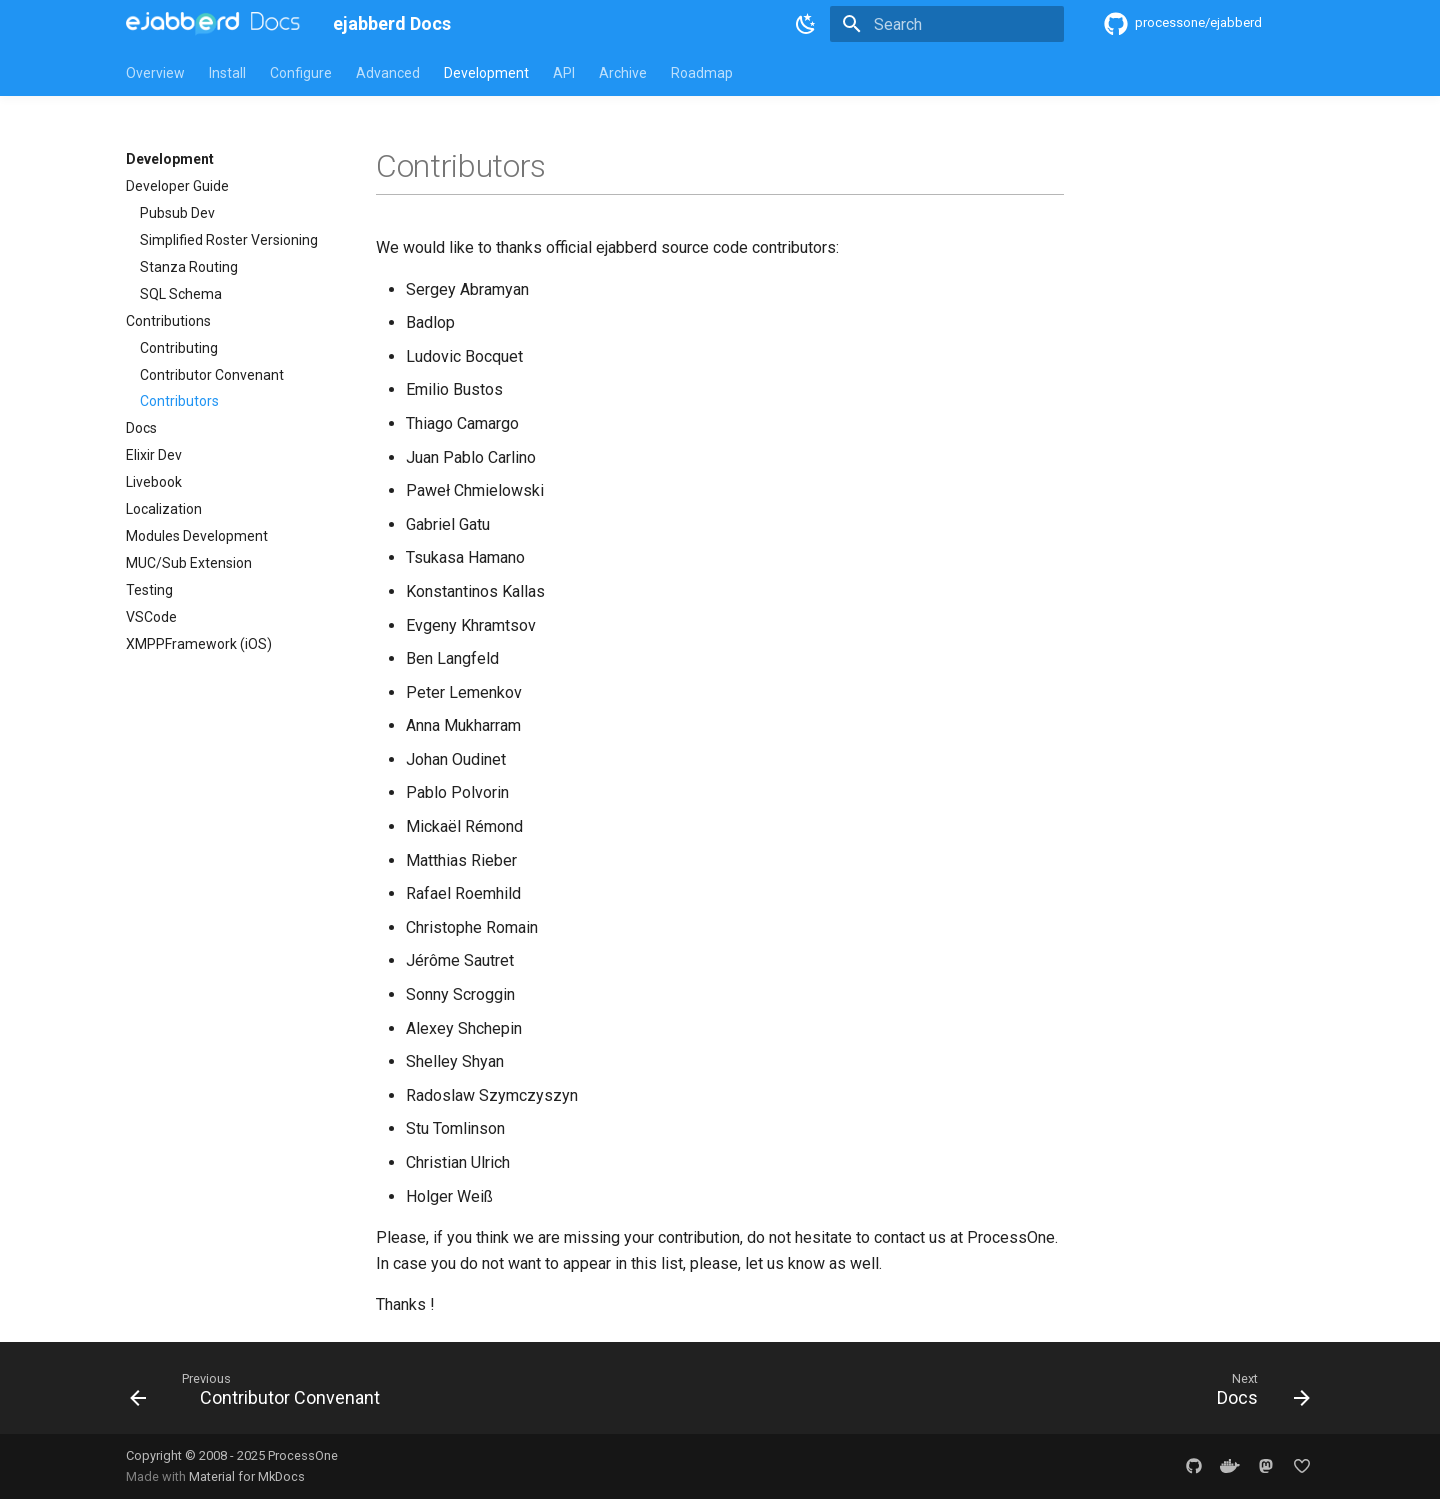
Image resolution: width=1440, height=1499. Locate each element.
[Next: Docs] (1257, 1394)
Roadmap (702, 73)
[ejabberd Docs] (213, 24)
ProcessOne (303, 1455)
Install (227, 73)
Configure (301, 73)
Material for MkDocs (247, 1476)
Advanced (388, 73)
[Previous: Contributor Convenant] (261, 1394)
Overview (155, 73)
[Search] (947, 24)
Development (486, 73)
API (564, 73)
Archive (623, 73)
